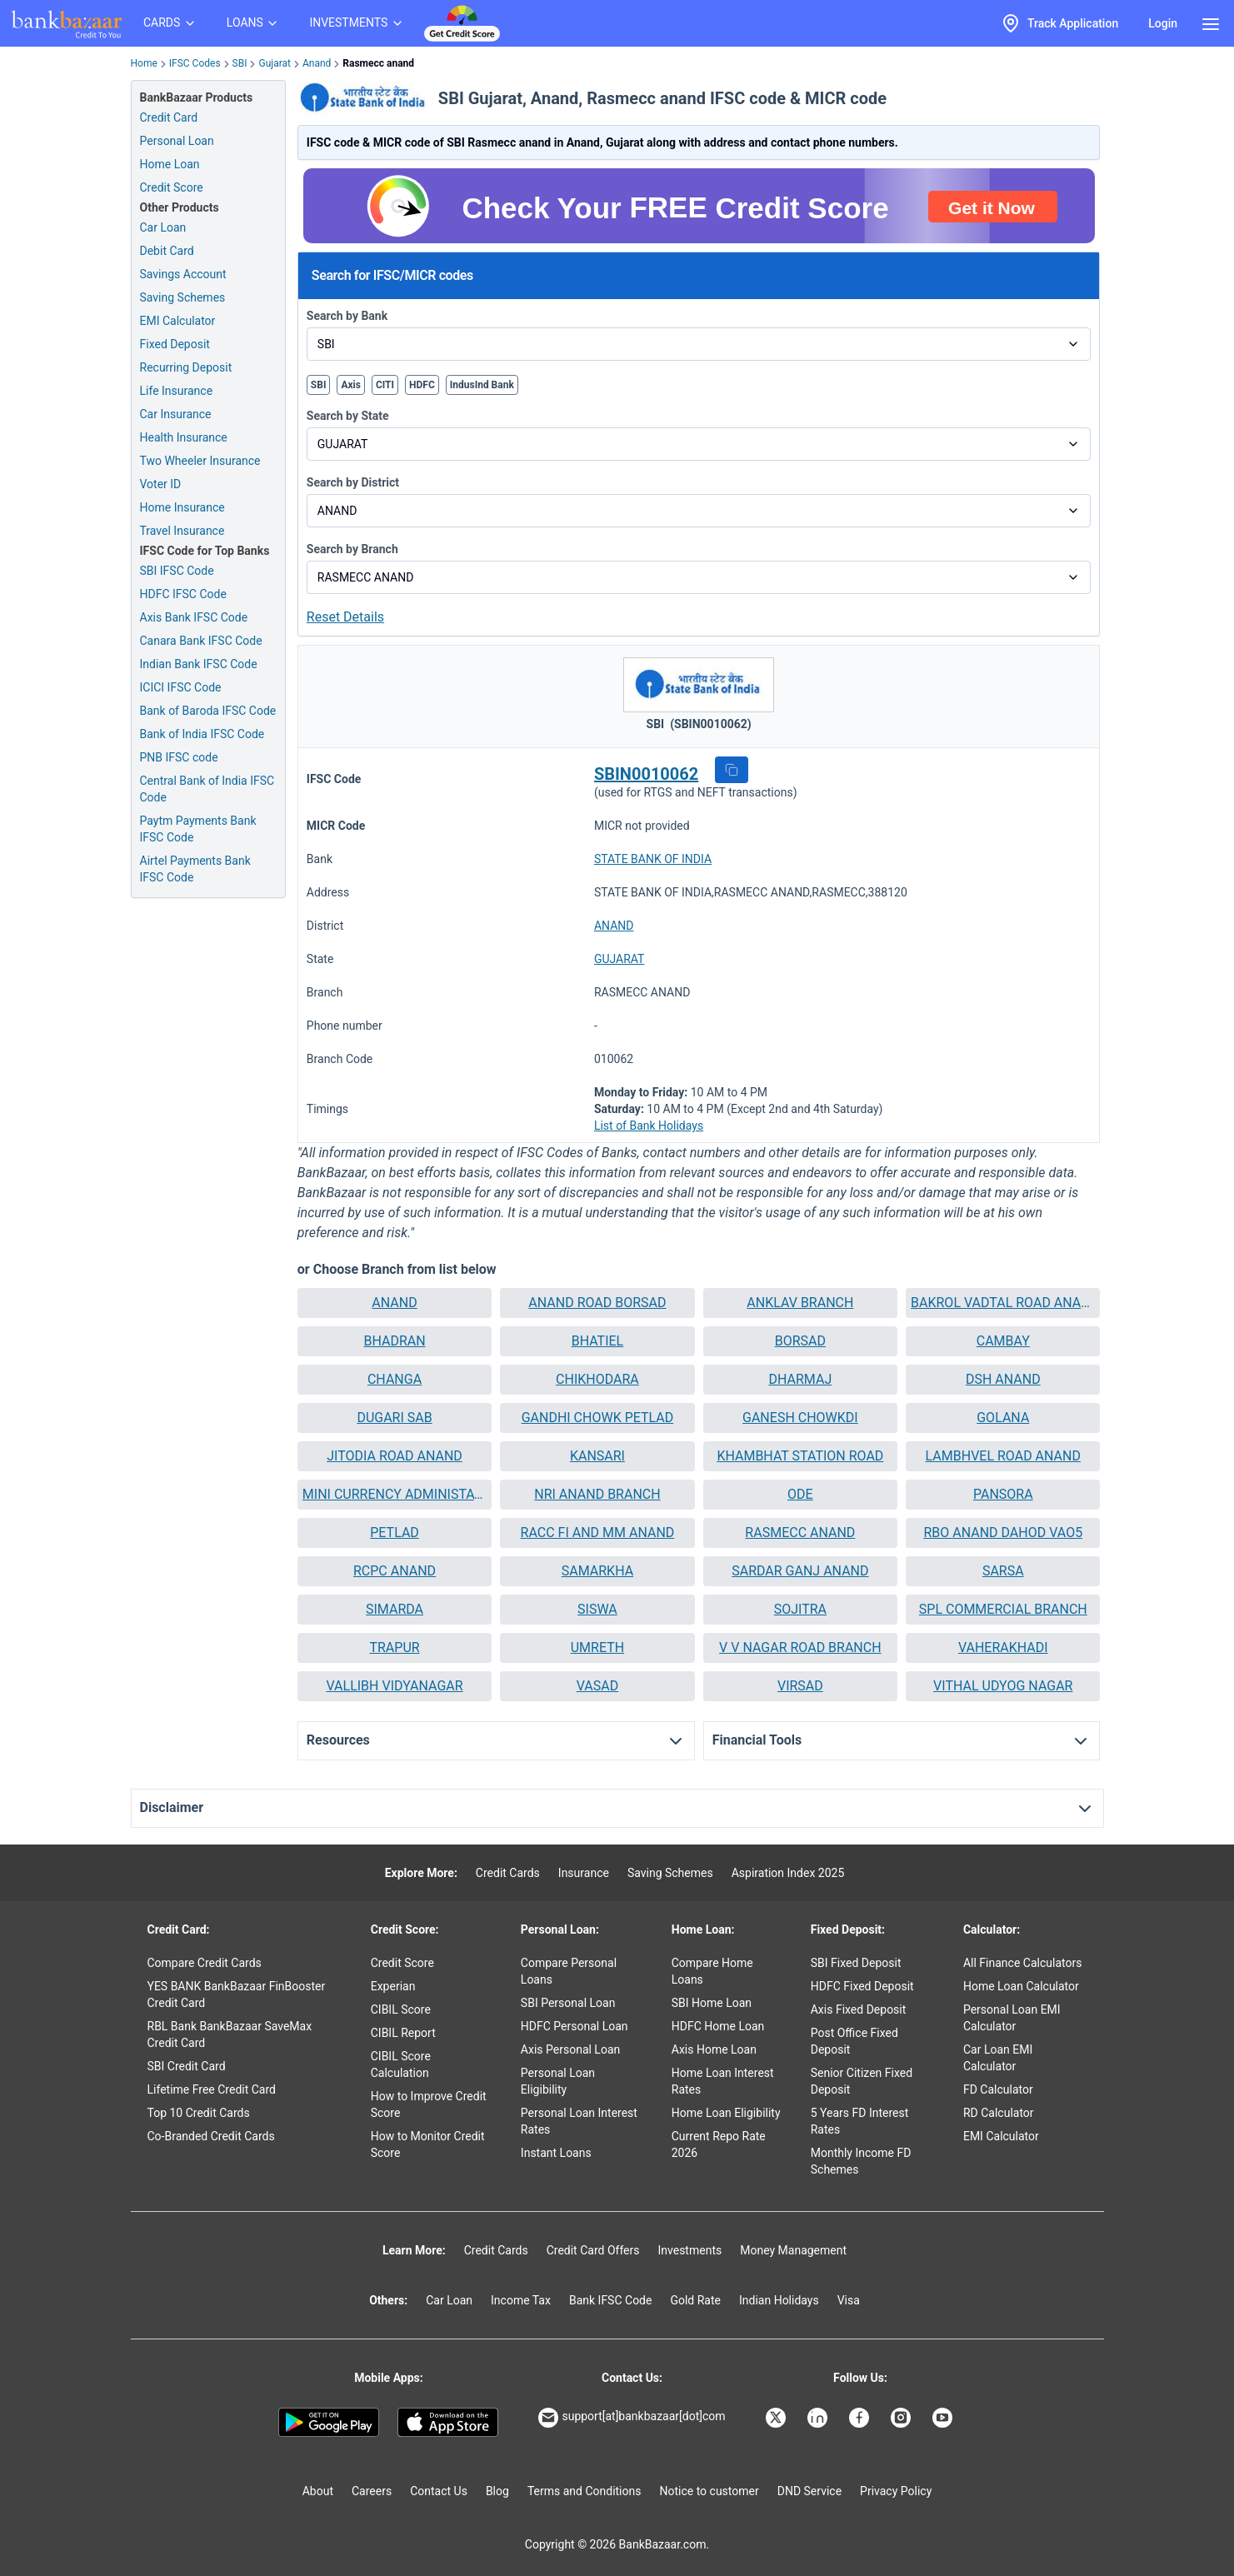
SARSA (1003, 1571)
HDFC (422, 385)
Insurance (583, 1873)
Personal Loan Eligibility (558, 2081)
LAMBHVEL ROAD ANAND (1003, 1456)
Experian (393, 1986)
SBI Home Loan (712, 2002)
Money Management (793, 2250)
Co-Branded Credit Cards (211, 2136)
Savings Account (183, 274)
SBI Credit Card (186, 2066)
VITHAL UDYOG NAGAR (1002, 1686)
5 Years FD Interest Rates (860, 2121)
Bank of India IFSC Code (202, 734)
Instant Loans (556, 2152)
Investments (689, 2250)
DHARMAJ (800, 1379)
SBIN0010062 (646, 774)
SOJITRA (800, 1609)
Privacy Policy (896, 2491)
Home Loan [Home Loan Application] (170, 164)
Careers (372, 2491)
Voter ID (161, 484)
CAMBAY (1003, 1341)
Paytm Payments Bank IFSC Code (198, 829)
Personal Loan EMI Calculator (1012, 2018)
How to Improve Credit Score (429, 2104)
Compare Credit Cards (204, 1962)
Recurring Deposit (186, 367)
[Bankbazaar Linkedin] (819, 2418)
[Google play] (328, 2423)
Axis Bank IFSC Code (194, 617)
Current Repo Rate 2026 (719, 2144)
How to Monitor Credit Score (428, 2144)
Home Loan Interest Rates (723, 2081)
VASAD (597, 1686)
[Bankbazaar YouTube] (944, 2418)
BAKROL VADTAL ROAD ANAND (1003, 1302)
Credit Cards (508, 1873)
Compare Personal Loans (569, 1971)
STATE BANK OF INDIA (653, 859)
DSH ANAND (1003, 1379)
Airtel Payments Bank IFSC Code (195, 869)
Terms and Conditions (584, 2491)
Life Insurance (176, 390)
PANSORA (1003, 1494)
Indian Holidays (779, 2300)
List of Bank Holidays (648, 1125)
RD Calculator (998, 2112)
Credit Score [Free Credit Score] (171, 187)
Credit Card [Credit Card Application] (169, 117)
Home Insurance (182, 507)
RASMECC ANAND (800, 1532)
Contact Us (438, 2491)
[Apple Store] (447, 2423)
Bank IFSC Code (610, 2300)
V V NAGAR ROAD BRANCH (800, 1647)
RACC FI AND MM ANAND (598, 1532)
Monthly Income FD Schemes (861, 2161)
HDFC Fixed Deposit (862, 1986)
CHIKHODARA (597, 1379)
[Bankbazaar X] (777, 2418)
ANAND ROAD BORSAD (597, 1302)
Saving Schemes (183, 297)
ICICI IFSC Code (181, 687)
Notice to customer (708, 2491)
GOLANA (1003, 1417)
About (317, 2491)
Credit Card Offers (593, 2250)
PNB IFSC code (179, 757)
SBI (239, 63)
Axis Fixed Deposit (859, 2009)
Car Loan (163, 227)
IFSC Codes (195, 63)
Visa (848, 2300)
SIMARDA (394, 1609)
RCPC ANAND (394, 1571)
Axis (351, 385)
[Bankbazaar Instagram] (902, 2418)
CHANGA (394, 1379)
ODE (800, 1494)
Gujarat (274, 63)
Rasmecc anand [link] (378, 63)
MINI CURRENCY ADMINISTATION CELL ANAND (394, 1494)
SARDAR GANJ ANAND (800, 1571)
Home (144, 63)
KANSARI (597, 1456)
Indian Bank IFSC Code (198, 664)
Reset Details (345, 617)
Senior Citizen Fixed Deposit (861, 2081)
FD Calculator (998, 2089)
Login (1162, 23)
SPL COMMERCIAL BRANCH (1003, 1609)
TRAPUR (394, 1647)
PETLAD (394, 1532)
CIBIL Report (403, 2032)
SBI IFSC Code (177, 570)
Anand (316, 63)
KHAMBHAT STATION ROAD (800, 1456)
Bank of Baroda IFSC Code (208, 710)
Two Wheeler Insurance (200, 460)
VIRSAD (800, 1686)
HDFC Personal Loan (574, 2026)
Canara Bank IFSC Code (201, 640)
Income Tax (521, 2300)
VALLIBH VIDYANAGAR (394, 1686)
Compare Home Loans (712, 1971)
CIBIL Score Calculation (401, 2064)
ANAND (614, 925)
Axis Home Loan (714, 2049)
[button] (731, 769)
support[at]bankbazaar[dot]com (631, 2418)
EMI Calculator (178, 320)
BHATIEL (598, 1341)
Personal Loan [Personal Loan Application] (177, 140)
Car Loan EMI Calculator (997, 2058)
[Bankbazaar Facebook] (860, 2418)
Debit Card (167, 250)
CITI (385, 385)
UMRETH (597, 1647)
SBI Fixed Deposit (856, 1962)
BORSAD (800, 1341)
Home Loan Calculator (1021, 1986)
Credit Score (402, 1962)
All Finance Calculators (1022, 1962)
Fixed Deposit (175, 344)
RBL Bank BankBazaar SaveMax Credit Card (229, 2034)
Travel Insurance (182, 530)
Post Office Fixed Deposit (854, 2041)
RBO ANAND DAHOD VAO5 (1002, 1532)
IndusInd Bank (482, 385)
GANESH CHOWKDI (800, 1417)
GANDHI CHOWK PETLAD (598, 1417)
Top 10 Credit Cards (198, 2112)
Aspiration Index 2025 (788, 1873)
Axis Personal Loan (570, 2049)
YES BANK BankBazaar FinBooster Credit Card (236, 1994)
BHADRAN (394, 1341)
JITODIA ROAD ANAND (394, 1456)
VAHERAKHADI (1003, 1647)
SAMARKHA (597, 1571)
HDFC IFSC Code (183, 594)
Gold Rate (695, 2300)
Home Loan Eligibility (726, 2112)
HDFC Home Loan (718, 2026)
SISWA (597, 1609)
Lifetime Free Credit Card (211, 2089)
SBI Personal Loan (568, 2002)
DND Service (809, 2491)
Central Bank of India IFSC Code (207, 789)
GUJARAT (619, 959)
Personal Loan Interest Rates (579, 2121)
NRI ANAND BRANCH (597, 1494)
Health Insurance (183, 437)
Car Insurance (176, 414)
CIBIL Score (401, 2009)
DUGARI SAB (394, 1417)
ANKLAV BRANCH (800, 1302)
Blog (497, 2491)
